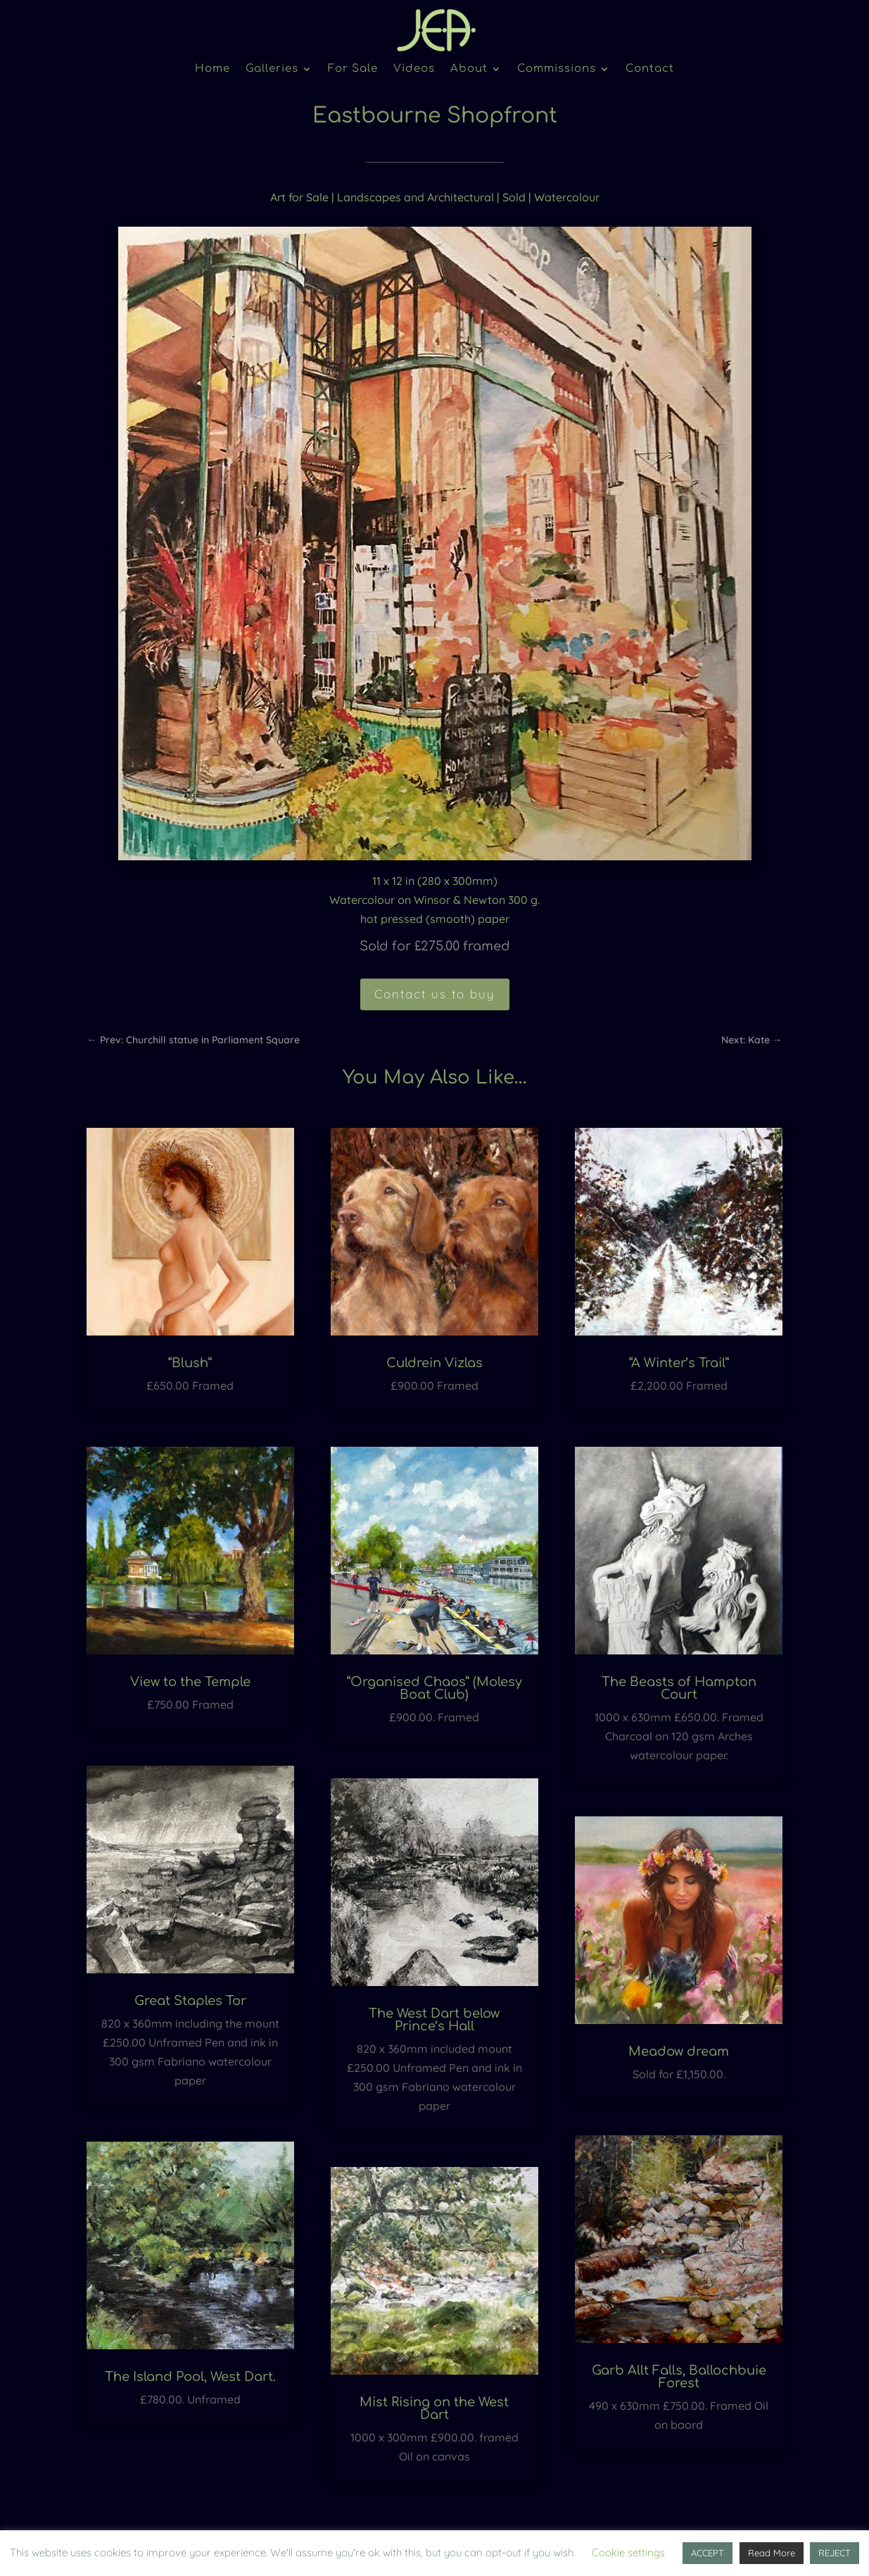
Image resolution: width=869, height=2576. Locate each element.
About (469, 69)
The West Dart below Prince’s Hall (434, 2019)
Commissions (556, 69)
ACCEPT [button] (707, 2552)
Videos (414, 69)
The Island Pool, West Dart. (190, 2377)
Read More (771, 2552)
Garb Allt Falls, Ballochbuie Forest (679, 2376)
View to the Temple (190, 1682)
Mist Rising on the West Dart (434, 2408)
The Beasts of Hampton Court (679, 1688)
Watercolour (567, 197)
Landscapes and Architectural (415, 197)
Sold (514, 197)
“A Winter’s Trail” (679, 1363)
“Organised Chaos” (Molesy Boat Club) (434, 1688)
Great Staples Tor (190, 2001)
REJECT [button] (834, 2552)
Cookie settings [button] (628, 2552)
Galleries (272, 69)
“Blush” (190, 1363)
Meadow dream (678, 2051)
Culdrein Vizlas (434, 1363)
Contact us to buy (434, 993)
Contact (650, 69)
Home (212, 69)
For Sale (353, 69)
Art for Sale (299, 197)
